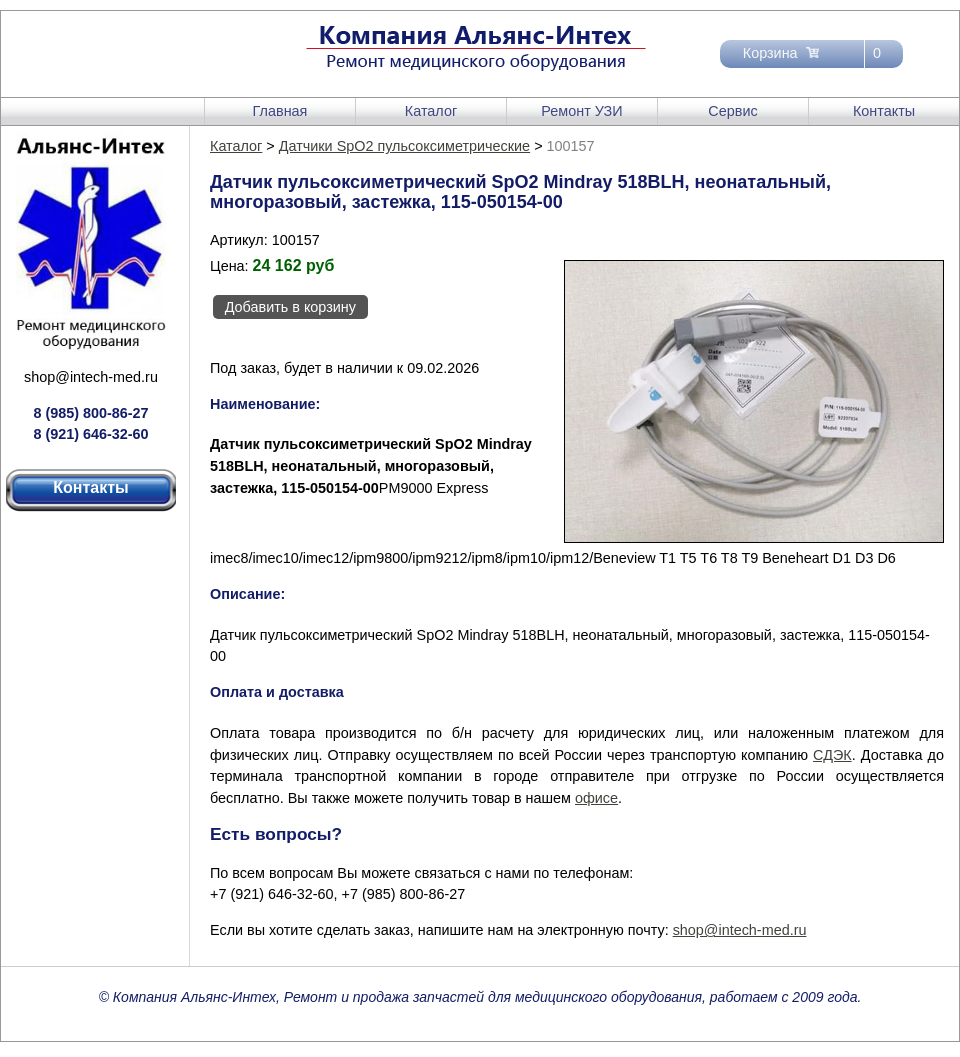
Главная (280, 111)
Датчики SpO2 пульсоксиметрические (404, 146)
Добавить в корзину (290, 307)
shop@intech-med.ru (91, 377)
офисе (596, 798)
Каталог (431, 111)
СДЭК (832, 755)
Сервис (732, 111)
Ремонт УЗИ (581, 111)
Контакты (884, 111)
